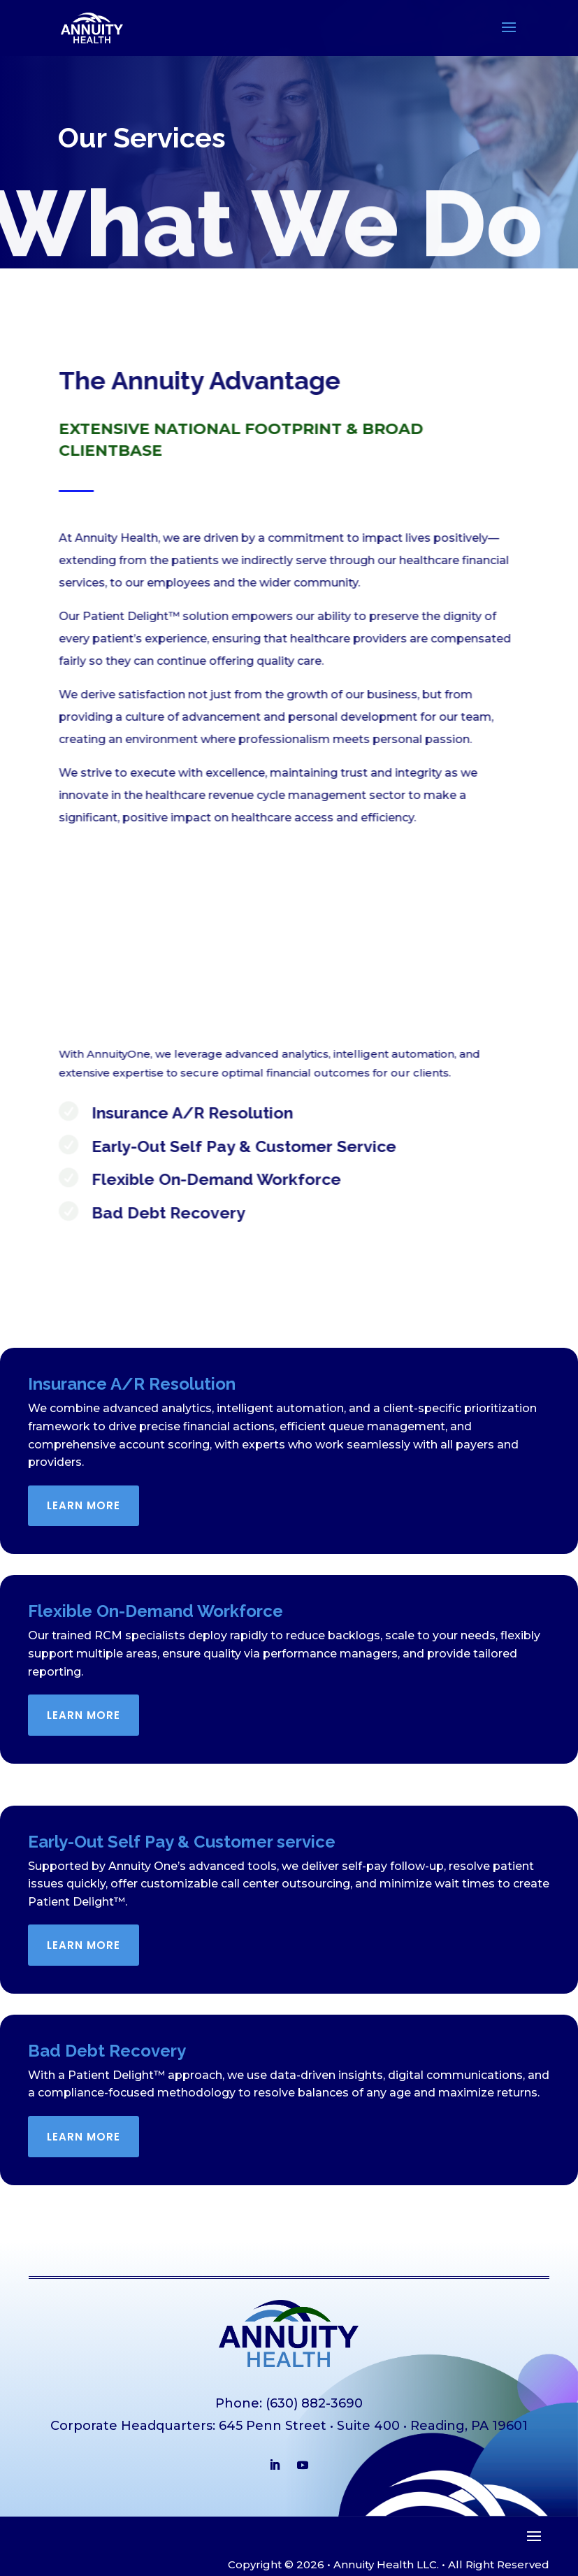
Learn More (83, 1505)
